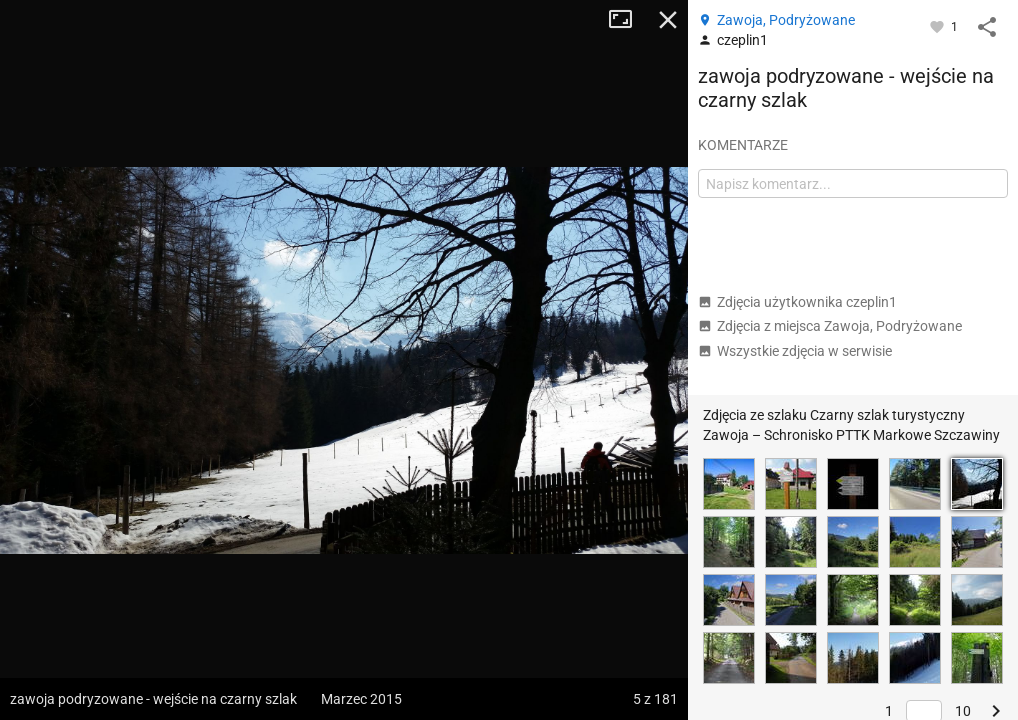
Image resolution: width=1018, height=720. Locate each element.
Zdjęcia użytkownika (797, 302)
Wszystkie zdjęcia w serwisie (795, 351)
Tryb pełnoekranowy (628, 20)
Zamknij (668, 20)
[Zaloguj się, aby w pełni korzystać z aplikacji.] (938, 26)
